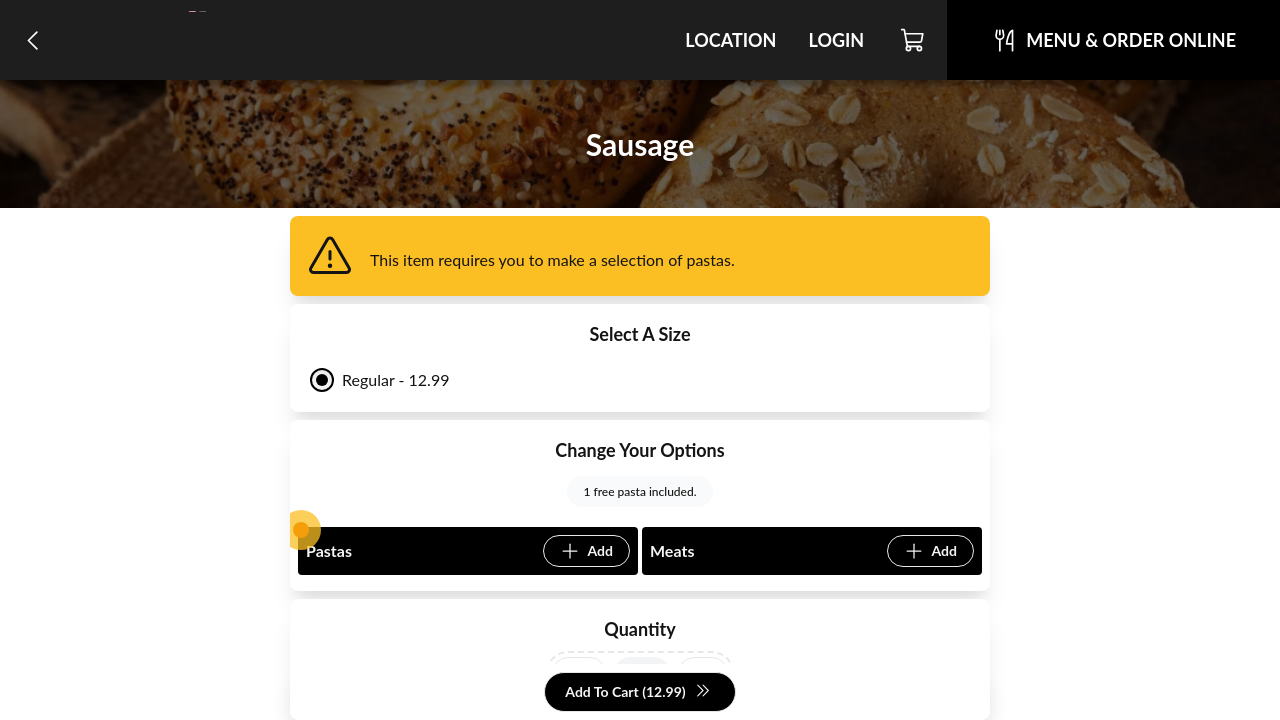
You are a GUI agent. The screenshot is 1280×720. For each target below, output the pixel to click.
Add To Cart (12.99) (637, 692)
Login (836, 40)
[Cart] (913, 40)
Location (730, 40)
